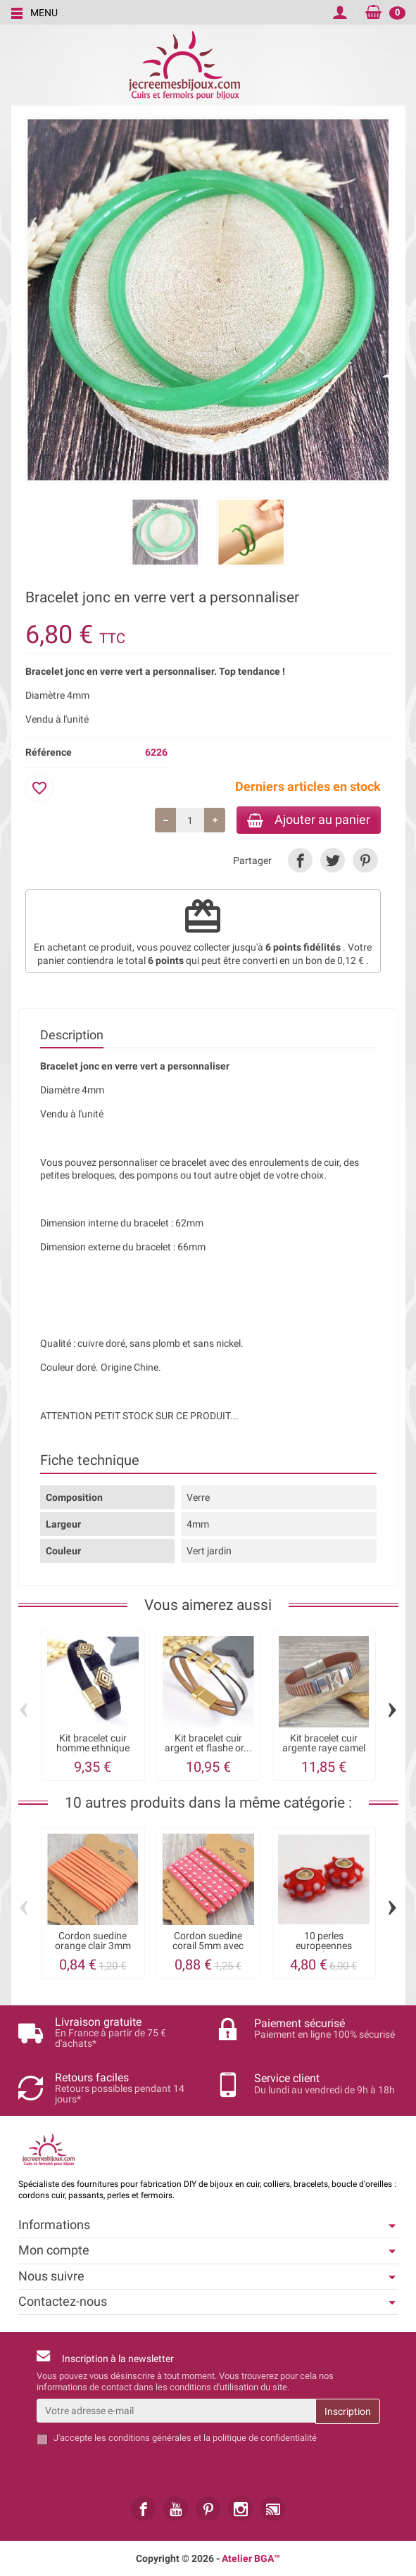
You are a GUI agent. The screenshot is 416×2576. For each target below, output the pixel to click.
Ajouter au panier (306, 820)
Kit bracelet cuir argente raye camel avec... (323, 1749)
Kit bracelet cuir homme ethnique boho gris (93, 1749)
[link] (300, 861)
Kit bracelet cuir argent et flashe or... (208, 1744)
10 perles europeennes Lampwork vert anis (323, 1947)
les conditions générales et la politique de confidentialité (205, 2438)
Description (71, 1036)
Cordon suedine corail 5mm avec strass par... (208, 1947)
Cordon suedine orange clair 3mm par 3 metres (93, 1947)
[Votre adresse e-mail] (176, 2411)
